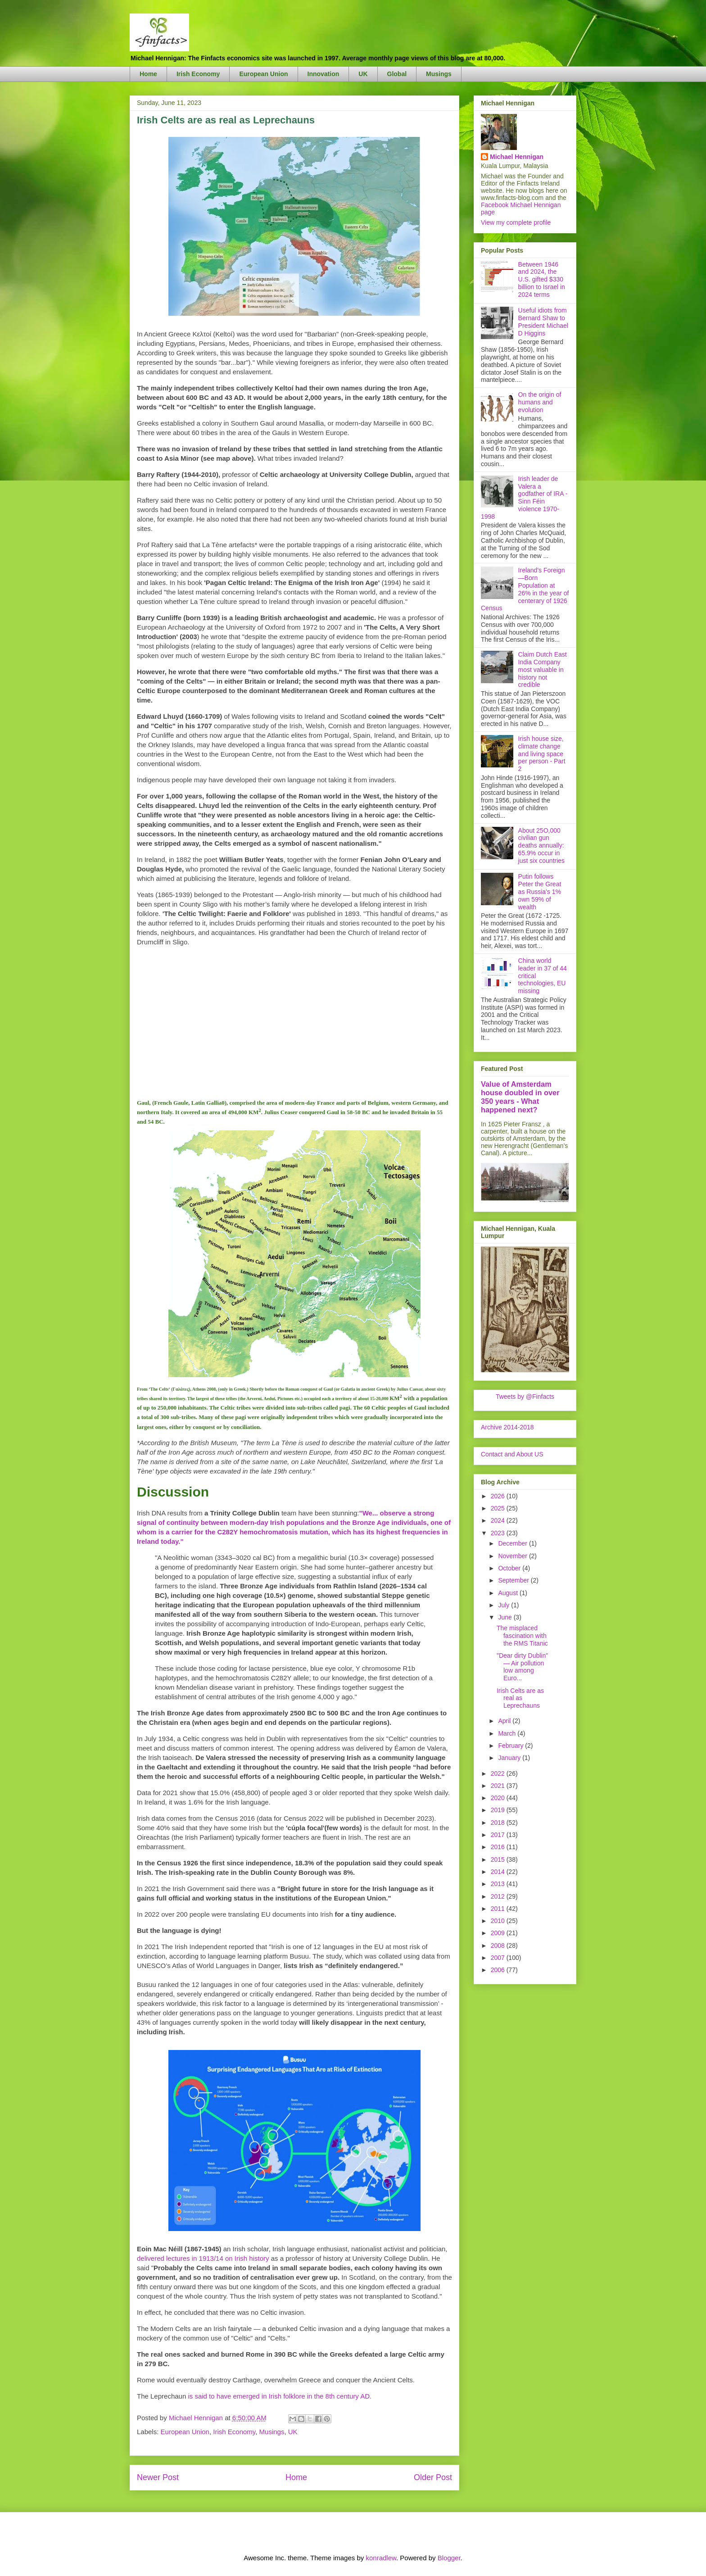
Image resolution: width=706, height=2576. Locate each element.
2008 (499, 1945)
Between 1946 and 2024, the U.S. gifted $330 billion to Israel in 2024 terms (541, 279)
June (505, 1617)
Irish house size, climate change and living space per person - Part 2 (542, 753)
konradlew (381, 2558)
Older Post (433, 2477)
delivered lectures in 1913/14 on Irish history (203, 2258)
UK (362, 73)
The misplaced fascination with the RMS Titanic (522, 1635)
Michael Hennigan (516, 156)
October (510, 1568)
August (508, 1592)
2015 (499, 1859)
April (505, 1720)
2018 (499, 1822)
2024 (499, 1520)
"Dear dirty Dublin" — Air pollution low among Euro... (522, 1667)
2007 (499, 1957)
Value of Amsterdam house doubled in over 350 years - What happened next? (520, 1097)
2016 (499, 1846)
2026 (499, 1496)
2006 (499, 1969)
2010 (499, 1920)
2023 (499, 1533)
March (507, 1733)
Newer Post (158, 2477)
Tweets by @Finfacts (525, 1396)
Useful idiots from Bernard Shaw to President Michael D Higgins (543, 321)
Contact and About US (512, 1454)
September (514, 1580)
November (513, 1556)
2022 (499, 1773)
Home (148, 73)
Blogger (449, 2558)
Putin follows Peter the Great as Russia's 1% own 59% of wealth (539, 891)
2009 (499, 1933)
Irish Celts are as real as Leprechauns (520, 1698)
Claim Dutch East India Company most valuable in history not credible (542, 669)
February (511, 1745)
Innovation (323, 73)
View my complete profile (516, 222)
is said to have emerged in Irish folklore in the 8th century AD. (279, 2396)
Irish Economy (198, 73)
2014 (499, 1871)
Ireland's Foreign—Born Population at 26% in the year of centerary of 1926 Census (525, 589)
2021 (499, 1785)
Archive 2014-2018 (507, 1427)
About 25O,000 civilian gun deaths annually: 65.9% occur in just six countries (541, 845)
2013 (499, 1883)
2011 (499, 1908)
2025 (499, 1508)
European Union (263, 73)
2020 (499, 1797)
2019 (499, 1810)
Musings (439, 73)
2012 (499, 1896)
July (504, 1605)
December (513, 1543)
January (510, 1757)
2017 (499, 1834)
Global (397, 73)
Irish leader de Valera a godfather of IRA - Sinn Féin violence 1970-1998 (524, 497)
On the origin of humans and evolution (539, 402)
